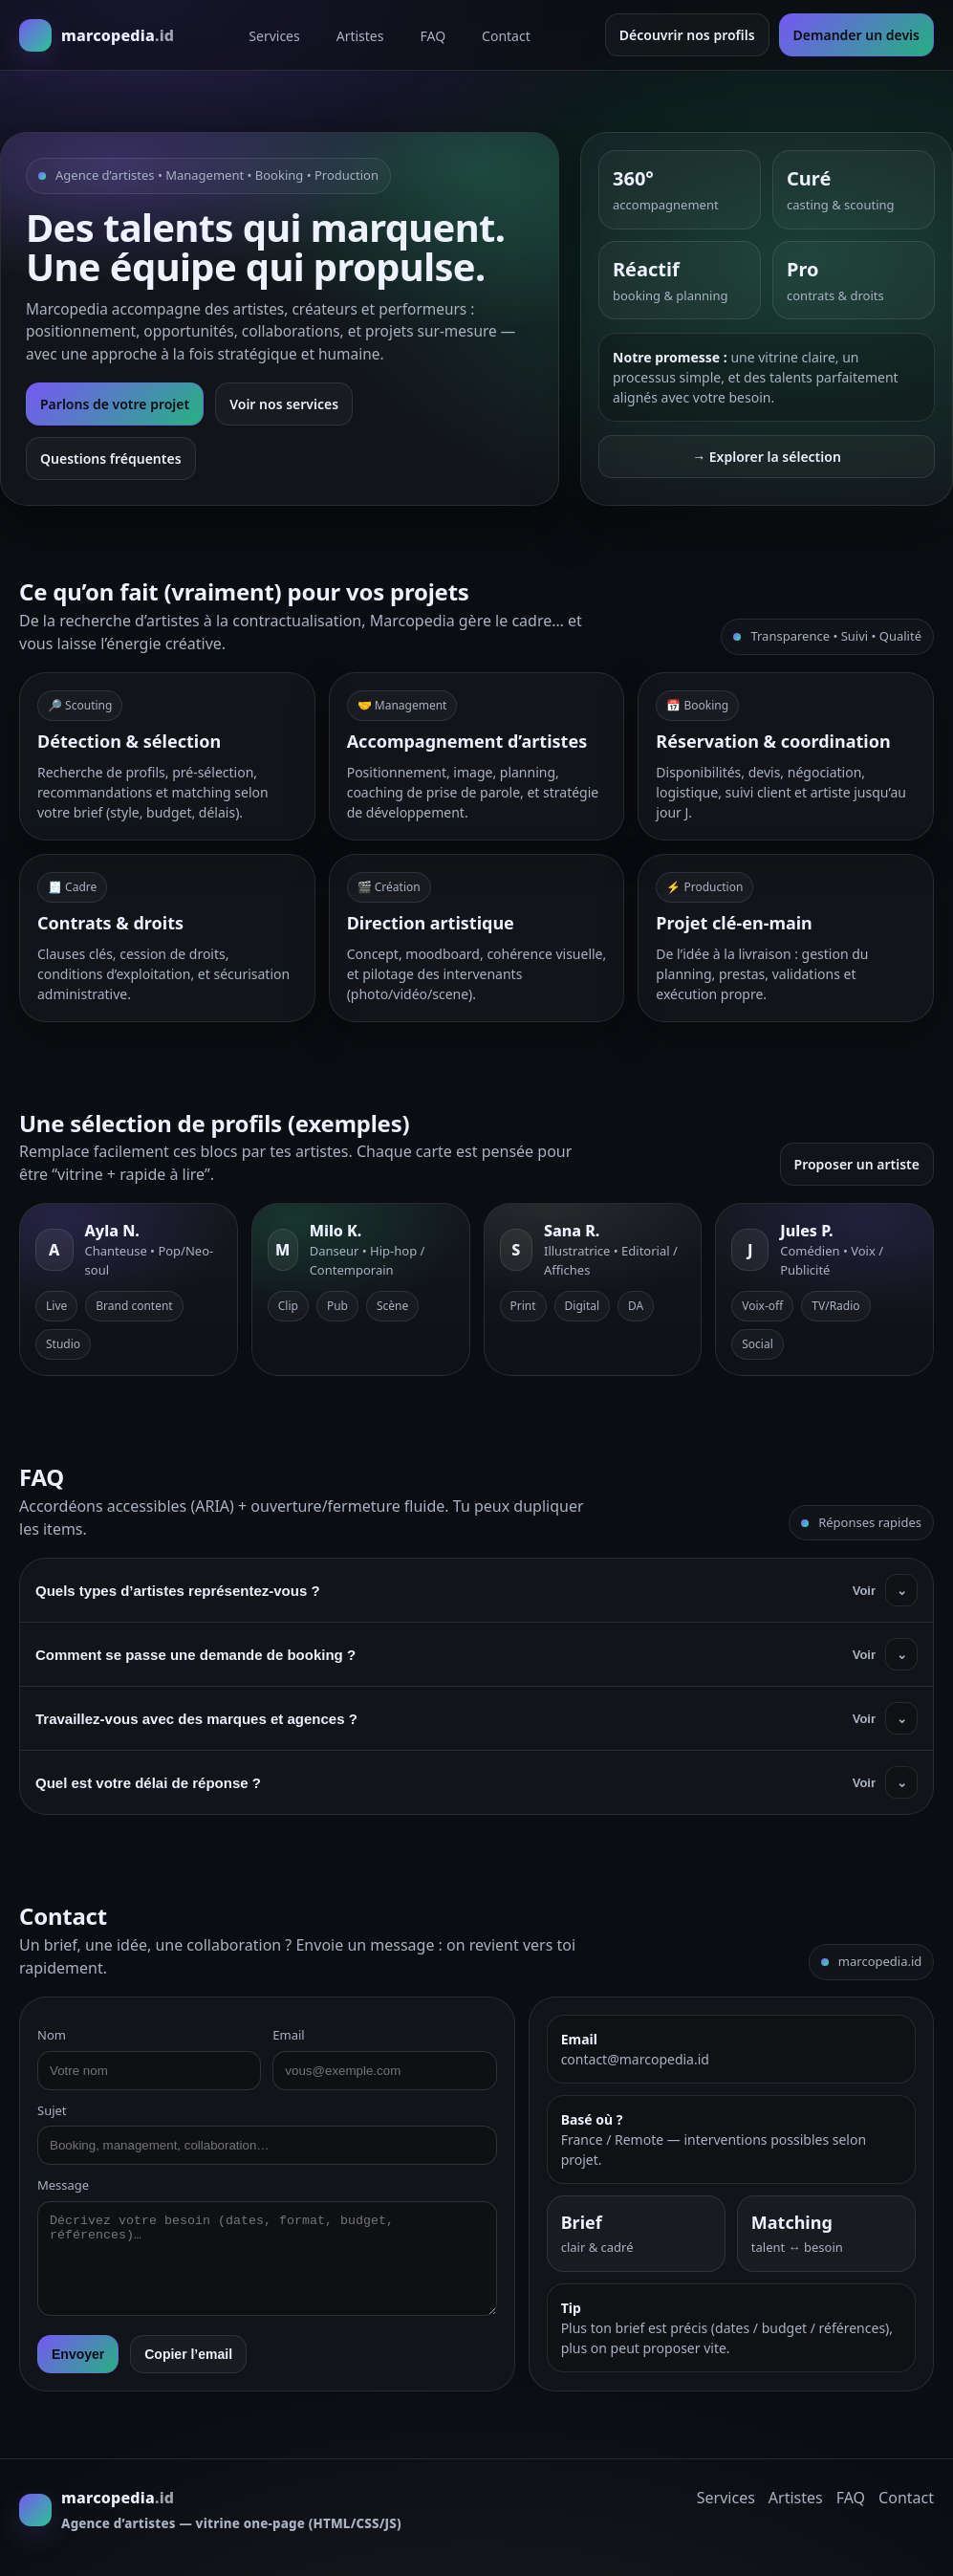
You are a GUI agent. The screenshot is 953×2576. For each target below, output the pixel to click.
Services (274, 36)
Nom (51, 2034)
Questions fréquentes (111, 458)
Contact (506, 36)
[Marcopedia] (96, 35)
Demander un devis (856, 35)
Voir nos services (283, 404)
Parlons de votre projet (114, 404)
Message (63, 2185)
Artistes (360, 36)
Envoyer (78, 2354)
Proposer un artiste (857, 1164)
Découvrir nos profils (687, 35)
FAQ (432, 36)
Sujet (52, 2110)
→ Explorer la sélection (766, 457)
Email (288, 2034)
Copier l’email (188, 2354)
